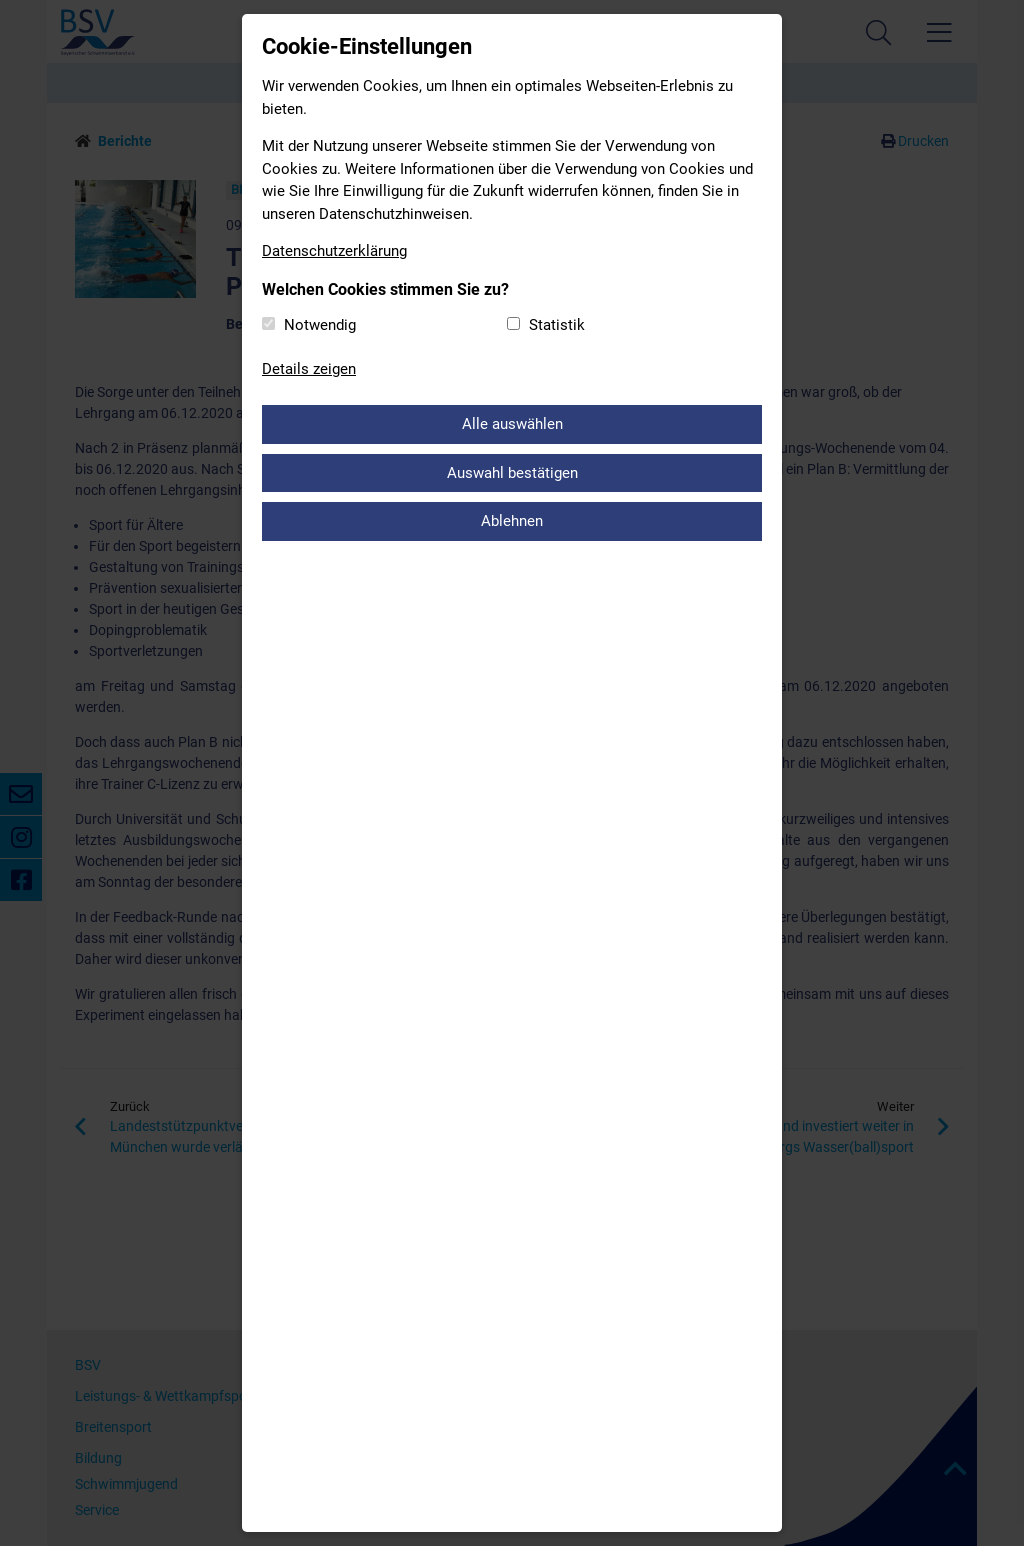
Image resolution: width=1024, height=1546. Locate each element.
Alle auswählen (512, 424)
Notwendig (320, 325)
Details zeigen (309, 369)
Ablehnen (512, 521)
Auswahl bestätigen (512, 473)
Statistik (557, 325)
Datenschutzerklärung (334, 251)
